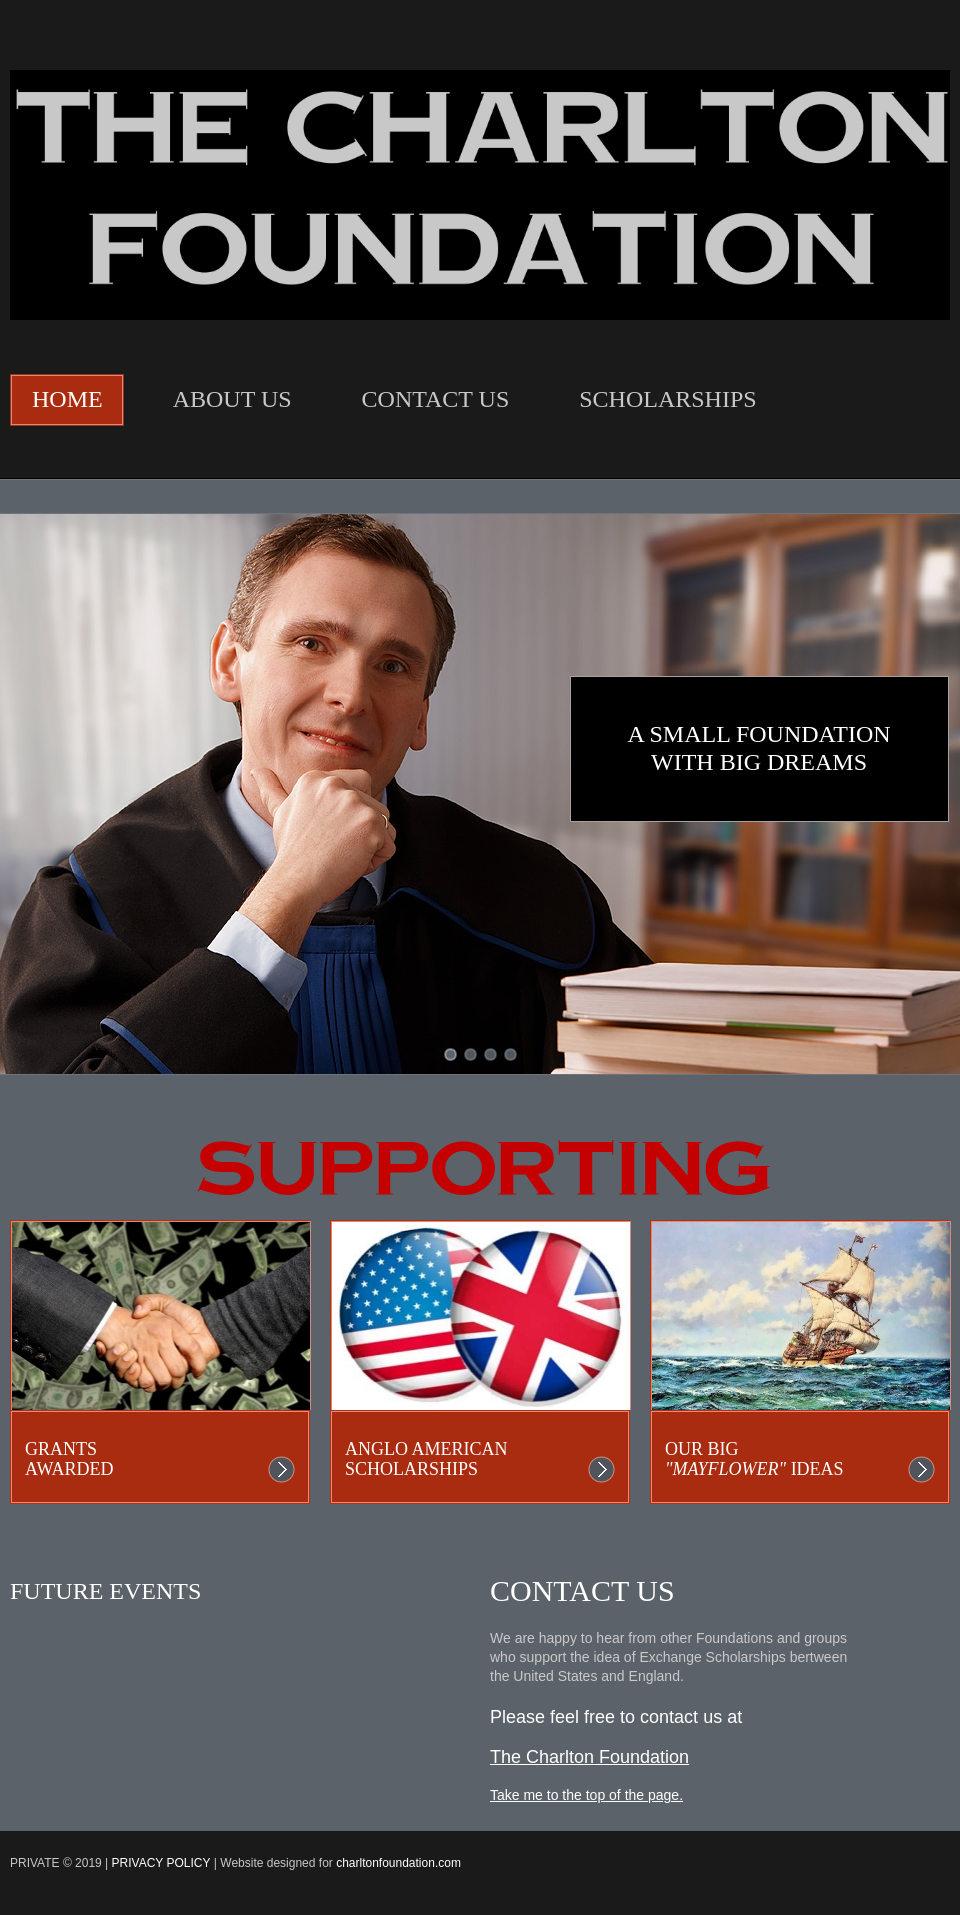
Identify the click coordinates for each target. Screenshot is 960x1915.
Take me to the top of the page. (586, 1795)
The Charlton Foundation (589, 1757)
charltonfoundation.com (398, 1863)
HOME (67, 399)
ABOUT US (232, 399)
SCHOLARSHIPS (667, 399)
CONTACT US (436, 399)
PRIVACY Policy (161, 1863)
